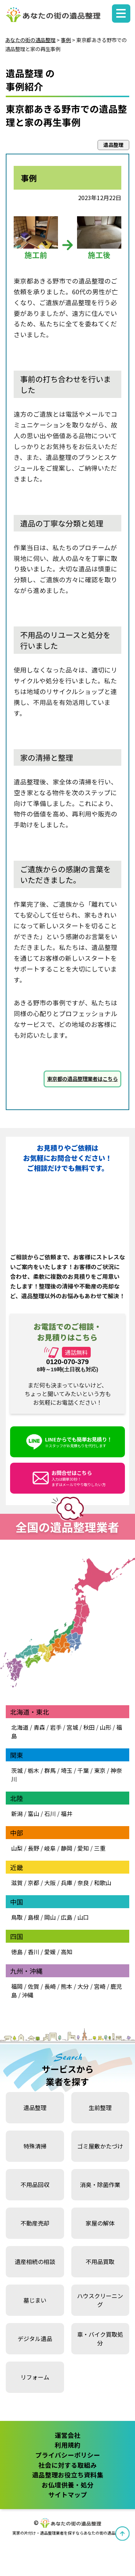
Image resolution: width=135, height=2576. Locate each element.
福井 (66, 1813)
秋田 (89, 1727)
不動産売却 (35, 2223)
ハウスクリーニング (100, 2300)
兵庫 (66, 1882)
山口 (83, 1917)
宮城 (72, 1727)
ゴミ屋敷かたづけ (100, 2146)
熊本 (66, 1986)
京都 (33, 1882)
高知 (66, 1951)
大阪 (50, 1882)
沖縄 (27, 1995)
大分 (83, 1986)
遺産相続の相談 (35, 2261)
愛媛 (50, 1951)
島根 (33, 1917)
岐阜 (50, 1848)
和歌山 (102, 1882)
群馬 (50, 1770)
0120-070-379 (67, 1362)
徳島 (17, 1951)
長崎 (50, 1986)
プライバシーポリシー (67, 2454)
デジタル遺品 (35, 2338)
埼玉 (66, 1770)
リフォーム (35, 2377)
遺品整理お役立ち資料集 (67, 2474)
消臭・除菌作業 (100, 2184)
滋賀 (17, 1882)
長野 (33, 1848)
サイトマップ (67, 2494)
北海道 (19, 1727)
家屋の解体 (100, 2223)
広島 (66, 1917)
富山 (33, 1813)
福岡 (17, 1986)
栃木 (33, 1770)
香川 (33, 1951)
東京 (99, 1770)
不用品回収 (35, 2184)
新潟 (17, 1813)
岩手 (56, 1727)
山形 (105, 1727)
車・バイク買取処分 (100, 2338)
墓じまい (34, 2300)
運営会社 (68, 2435)
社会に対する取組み (68, 2464)
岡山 (50, 1917)
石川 (50, 1813)
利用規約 (68, 2444)
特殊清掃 (34, 2146)
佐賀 (33, 1986)
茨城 (17, 1770)
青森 (39, 1727)
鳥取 (17, 1917)
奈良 (83, 1882)
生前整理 (100, 2107)
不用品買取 (100, 2261)
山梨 (17, 1848)
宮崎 (99, 1986)
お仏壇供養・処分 (68, 2484)
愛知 (83, 1848)
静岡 (66, 1848)
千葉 (83, 1770)
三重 (99, 1848)
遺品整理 (34, 2107)
